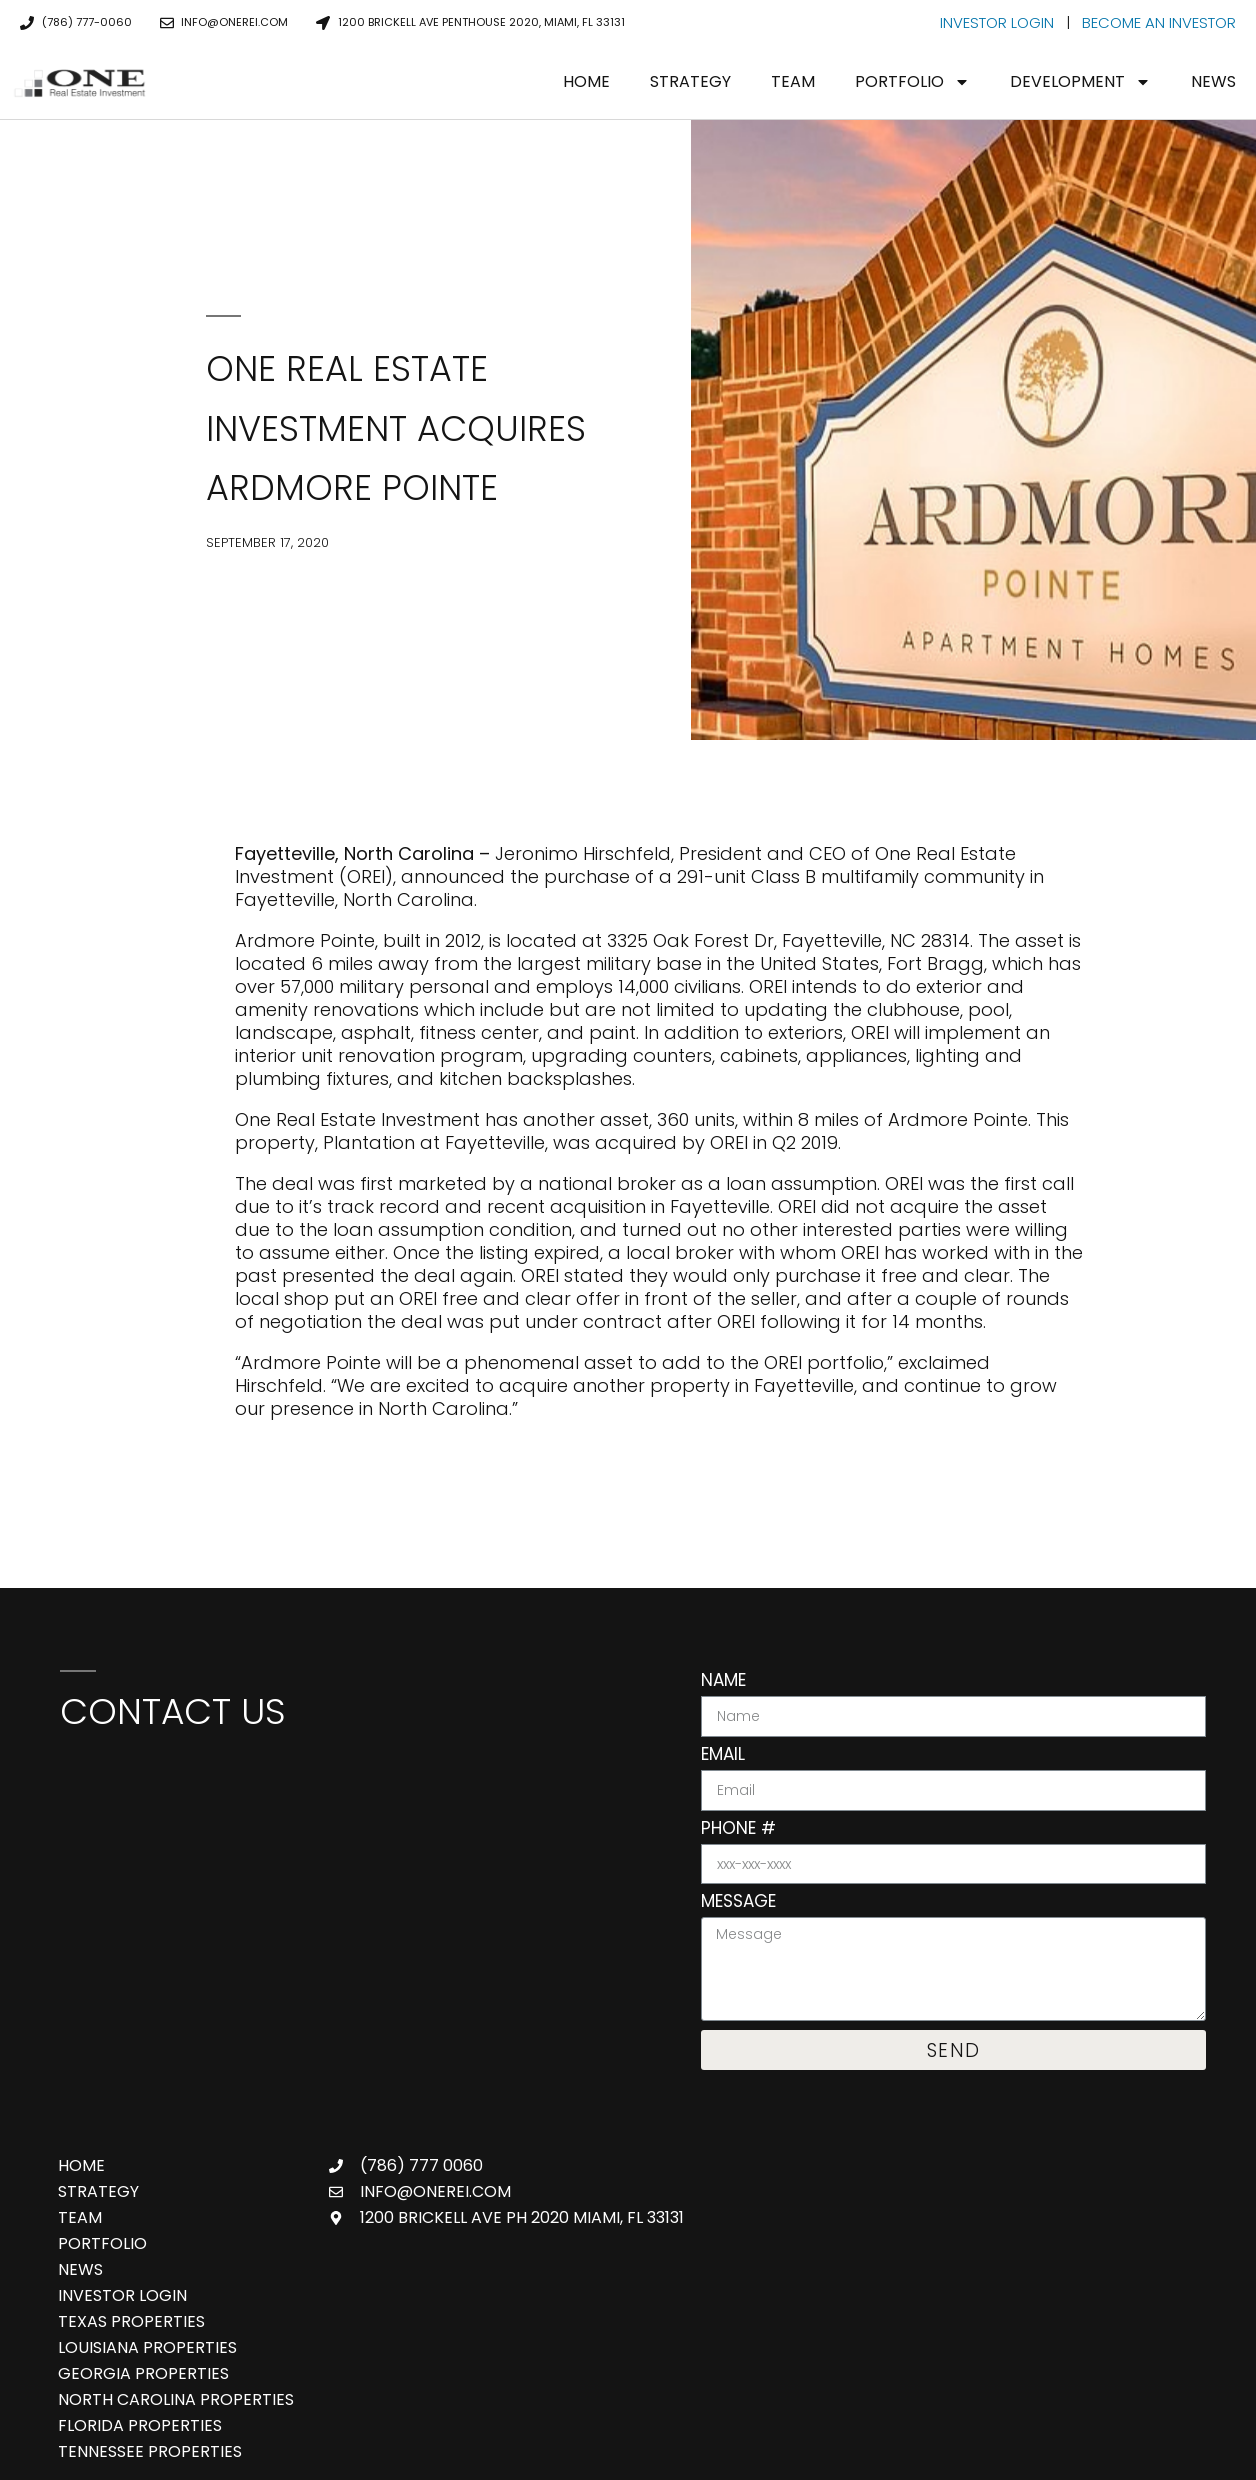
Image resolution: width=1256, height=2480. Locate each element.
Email (723, 1756)
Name (723, 1682)
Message (738, 1903)
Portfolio (912, 82)
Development (1080, 82)
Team (793, 81)
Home (586, 81)
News (1213, 81)
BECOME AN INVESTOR (1159, 22)
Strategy (690, 81)
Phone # (738, 1830)
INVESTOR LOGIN (997, 22)
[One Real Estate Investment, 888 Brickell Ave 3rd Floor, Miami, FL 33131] (350, 1899)
